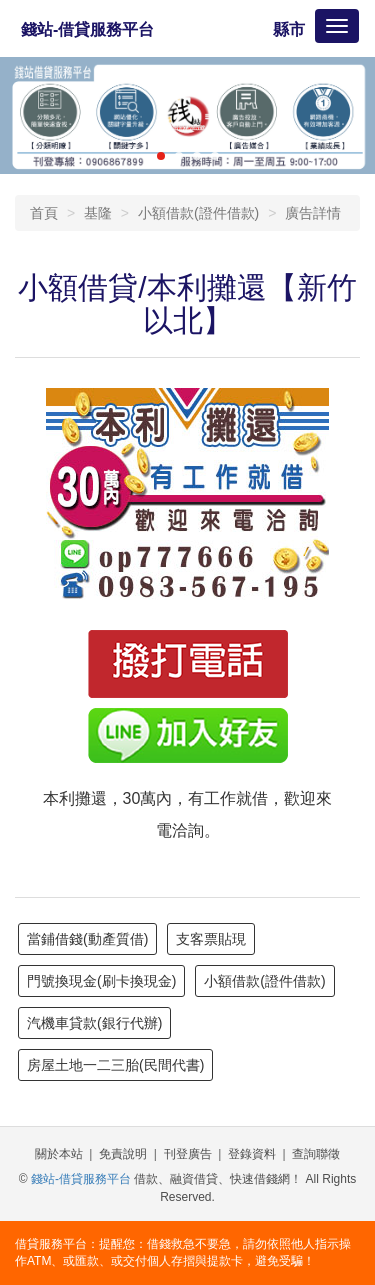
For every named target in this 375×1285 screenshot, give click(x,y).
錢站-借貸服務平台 (87, 29)
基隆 (98, 213)
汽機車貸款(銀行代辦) (94, 1023)
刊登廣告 (188, 1154)
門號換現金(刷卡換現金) (101, 981)
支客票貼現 (211, 939)
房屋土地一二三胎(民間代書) (115, 1065)
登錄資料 (252, 1154)
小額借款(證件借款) (198, 213)
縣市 (289, 29)
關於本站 (59, 1154)
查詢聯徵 (316, 1154)
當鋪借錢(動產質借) (87, 939)
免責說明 (123, 1154)
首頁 (44, 213)
